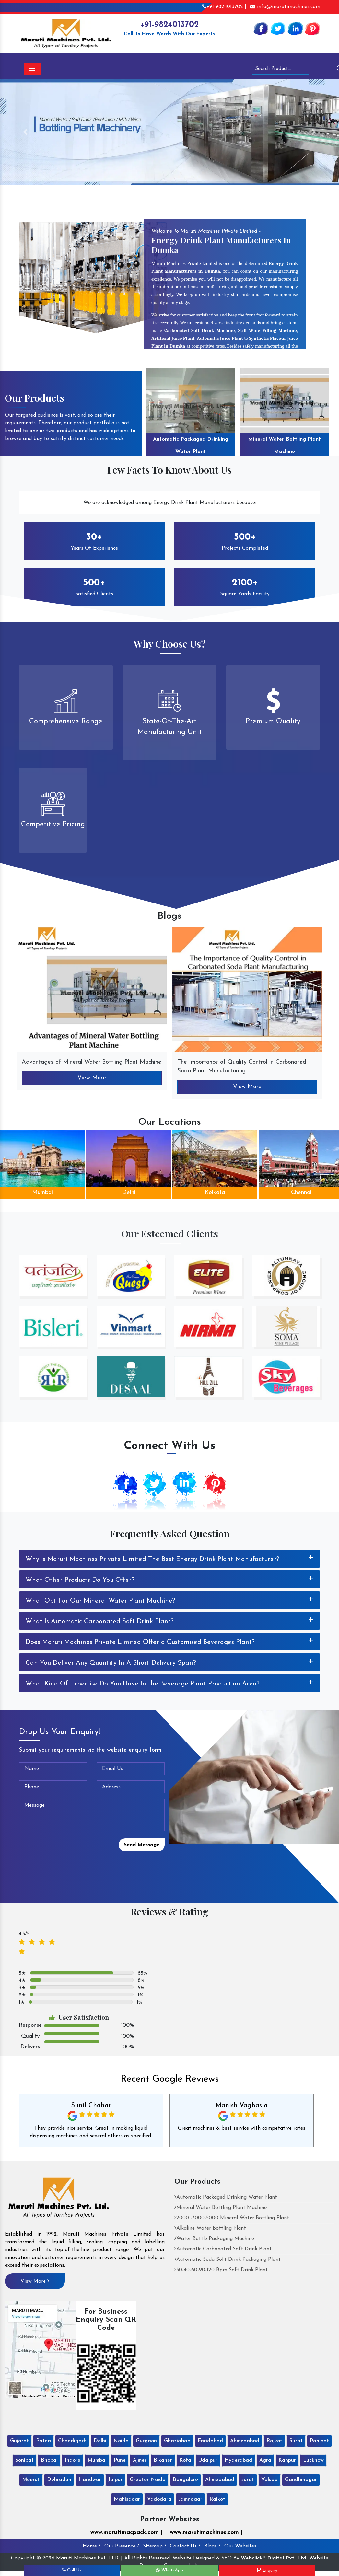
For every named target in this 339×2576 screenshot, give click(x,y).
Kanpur (287, 2460)
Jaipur (115, 2479)
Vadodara (159, 2499)
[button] (25, 132)
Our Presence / (121, 2546)
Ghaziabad (177, 2441)
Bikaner (163, 2460)
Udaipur (207, 2460)
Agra (265, 2460)
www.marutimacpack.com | (126, 2532)
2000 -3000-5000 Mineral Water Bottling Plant (231, 2218)
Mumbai (42, 1193)
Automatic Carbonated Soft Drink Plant (223, 2249)
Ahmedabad (244, 2441)
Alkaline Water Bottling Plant (210, 2228)
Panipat (319, 2441)
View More (91, 1078)
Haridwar (89, 2479)
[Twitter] (278, 28)
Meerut (31, 2479)
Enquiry (267, 2570)
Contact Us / (185, 2546)
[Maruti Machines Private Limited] (59, 2199)
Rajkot (274, 2441)
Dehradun (59, 2479)
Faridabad (210, 2441)
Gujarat (19, 2441)
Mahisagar (127, 2499)
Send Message (141, 1844)
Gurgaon (146, 2441)
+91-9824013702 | (224, 6)
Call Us (71, 2570)
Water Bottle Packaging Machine (214, 2238)
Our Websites (240, 2546)
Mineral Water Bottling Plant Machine (284, 445)
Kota (185, 2460)
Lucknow (313, 2460)
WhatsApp (169, 2570)
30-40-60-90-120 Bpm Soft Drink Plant (221, 2269)
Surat (296, 2441)
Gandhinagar (301, 2479)
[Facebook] (261, 28)
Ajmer (139, 2460)
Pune (120, 2460)
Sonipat (24, 2460)
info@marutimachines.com (285, 6)
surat (247, 2479)
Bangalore (185, 2479)
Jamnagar (190, 2499)
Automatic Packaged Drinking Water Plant (190, 445)
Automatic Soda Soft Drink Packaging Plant (227, 2259)
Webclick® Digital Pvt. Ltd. (274, 2558)
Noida (121, 2441)
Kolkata (215, 1193)
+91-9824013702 (169, 25)
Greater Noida (148, 2479)
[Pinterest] (312, 28)
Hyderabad (238, 2460)
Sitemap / (154, 2546)
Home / (91, 2546)
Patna (43, 2441)
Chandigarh (72, 2441)
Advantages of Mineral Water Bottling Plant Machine (91, 1062)
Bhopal (49, 2460)
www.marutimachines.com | (206, 2532)
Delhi (128, 1193)
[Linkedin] (295, 28)
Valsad (269, 2479)
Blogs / (212, 2546)
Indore (72, 2460)
